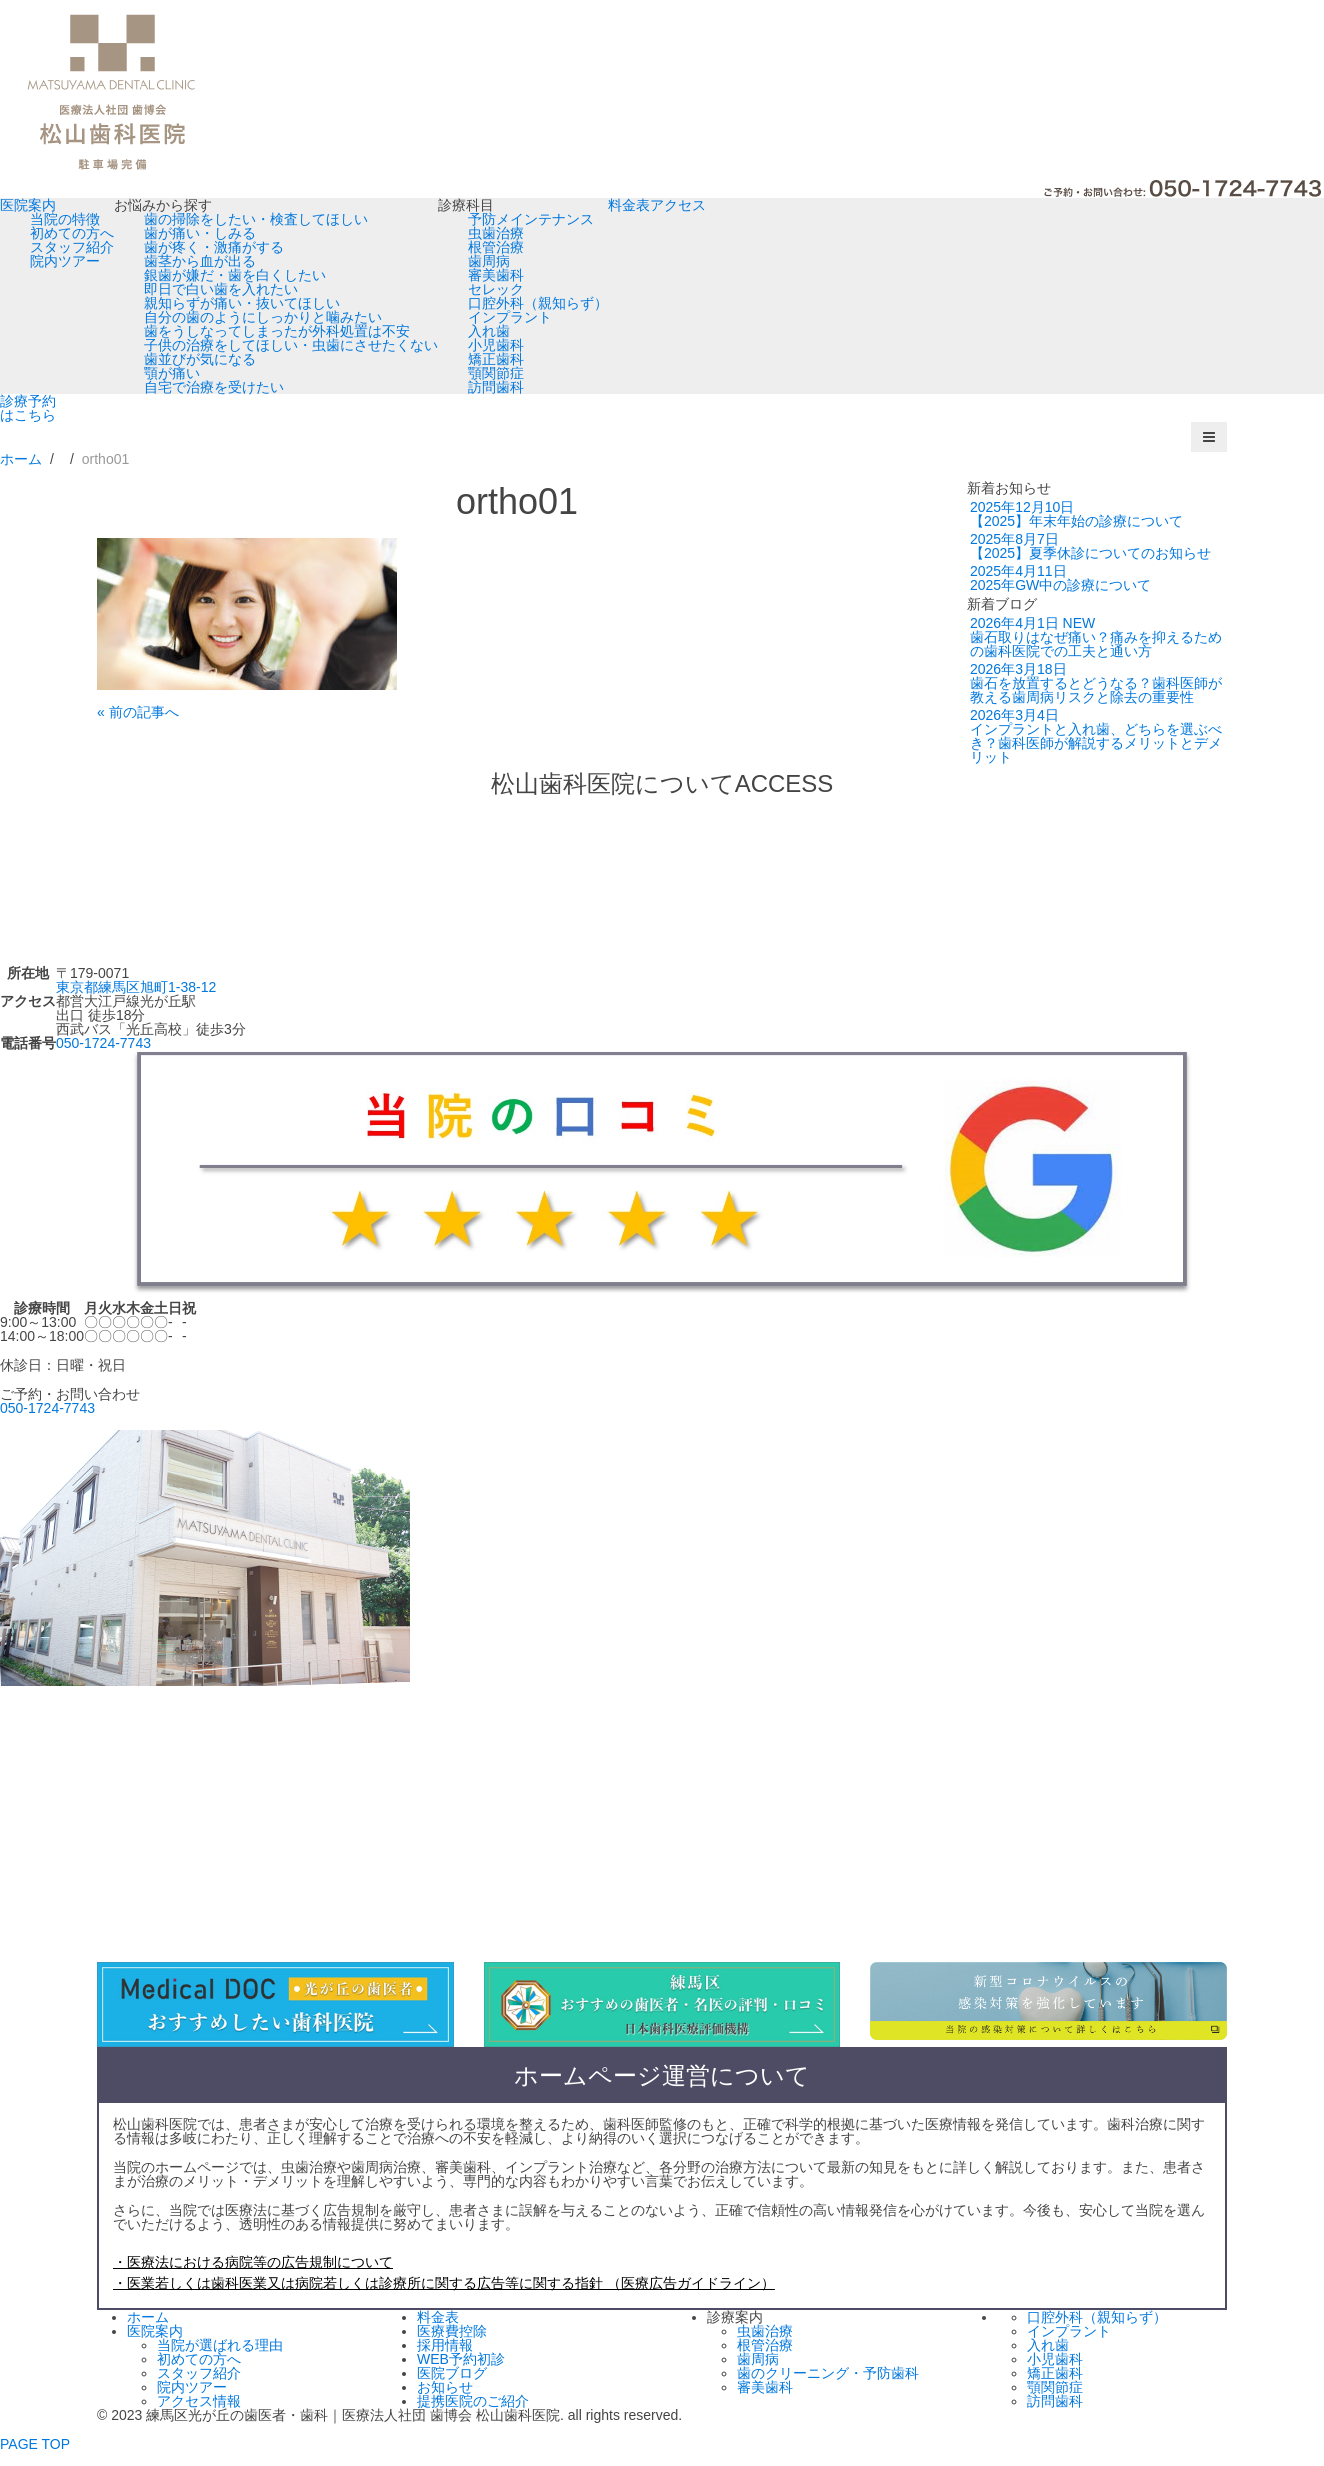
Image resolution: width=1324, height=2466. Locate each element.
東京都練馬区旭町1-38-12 (136, 987)
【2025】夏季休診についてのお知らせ (1090, 546)
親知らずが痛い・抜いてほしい (242, 303)
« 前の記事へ (138, 712)
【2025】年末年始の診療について (1076, 514)
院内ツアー (65, 261)
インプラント (510, 317)
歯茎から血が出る (200, 261)
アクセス (678, 205)
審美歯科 (496, 275)
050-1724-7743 (103, 1043)
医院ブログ (452, 2373)
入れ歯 (489, 331)
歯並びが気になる (200, 359)
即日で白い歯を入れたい (221, 289)
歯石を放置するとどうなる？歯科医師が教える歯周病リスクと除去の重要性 (1096, 683)
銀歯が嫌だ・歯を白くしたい (235, 275)
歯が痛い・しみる (200, 233)
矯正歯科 (496, 359)
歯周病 (489, 261)
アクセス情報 (199, 2401)
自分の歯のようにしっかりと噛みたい (263, 317)
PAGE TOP (35, 2444)
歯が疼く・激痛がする (214, 247)
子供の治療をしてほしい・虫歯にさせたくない (291, 345)
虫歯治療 (496, 233)
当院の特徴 (65, 219)
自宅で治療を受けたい (214, 387)
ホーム (148, 2317)
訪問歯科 (496, 387)
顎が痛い (172, 373)
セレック (496, 289)
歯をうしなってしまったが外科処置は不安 (277, 331)
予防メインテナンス (531, 219)
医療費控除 (452, 2331)
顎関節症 (496, 373)
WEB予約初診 (461, 2359)
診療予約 (28, 408)
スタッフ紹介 (72, 247)
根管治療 (496, 247)
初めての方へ (72, 233)
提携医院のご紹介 (473, 2401)
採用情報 (445, 2345)
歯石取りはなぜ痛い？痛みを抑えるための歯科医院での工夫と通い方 (1096, 637)
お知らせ (445, 2387)
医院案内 (28, 205)
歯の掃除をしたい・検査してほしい (256, 219)
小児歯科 (496, 345)
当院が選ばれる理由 (220, 2345)
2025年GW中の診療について (1060, 578)
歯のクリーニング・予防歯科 (828, 2373)
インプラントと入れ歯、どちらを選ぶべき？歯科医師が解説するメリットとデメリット (1096, 736)
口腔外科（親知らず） (538, 303)
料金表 (629, 205)
